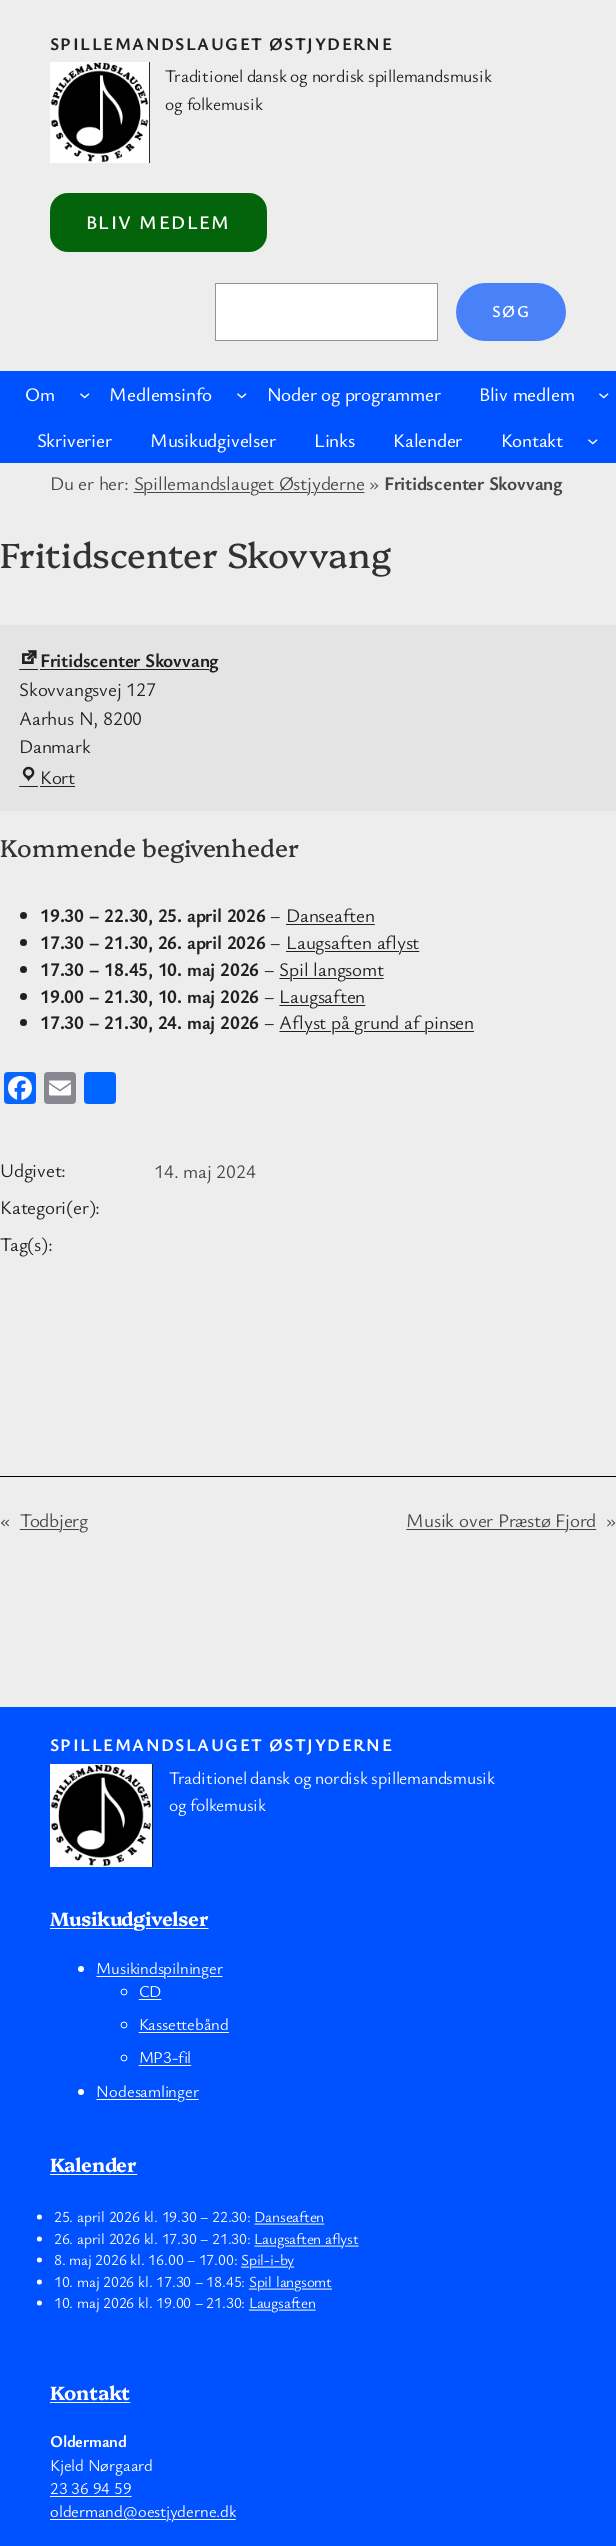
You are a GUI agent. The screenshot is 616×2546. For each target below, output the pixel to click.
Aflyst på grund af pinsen (376, 1022)
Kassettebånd (184, 2024)
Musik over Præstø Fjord (501, 1520)
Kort (47, 777)
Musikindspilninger (159, 1968)
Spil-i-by (267, 2259)
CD (150, 1991)
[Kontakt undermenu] (592, 440)
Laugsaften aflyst (352, 942)
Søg (511, 311)
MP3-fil (165, 2057)
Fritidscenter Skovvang (119, 660)
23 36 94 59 (91, 2488)
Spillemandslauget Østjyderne (221, 43)
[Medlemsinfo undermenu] (241, 394)
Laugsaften (322, 995)
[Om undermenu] (84, 394)
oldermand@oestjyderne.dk (143, 2511)
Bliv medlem (158, 222)
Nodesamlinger (147, 2091)
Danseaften (330, 915)
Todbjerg (54, 1520)
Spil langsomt (331, 969)
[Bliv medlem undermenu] (603, 394)
